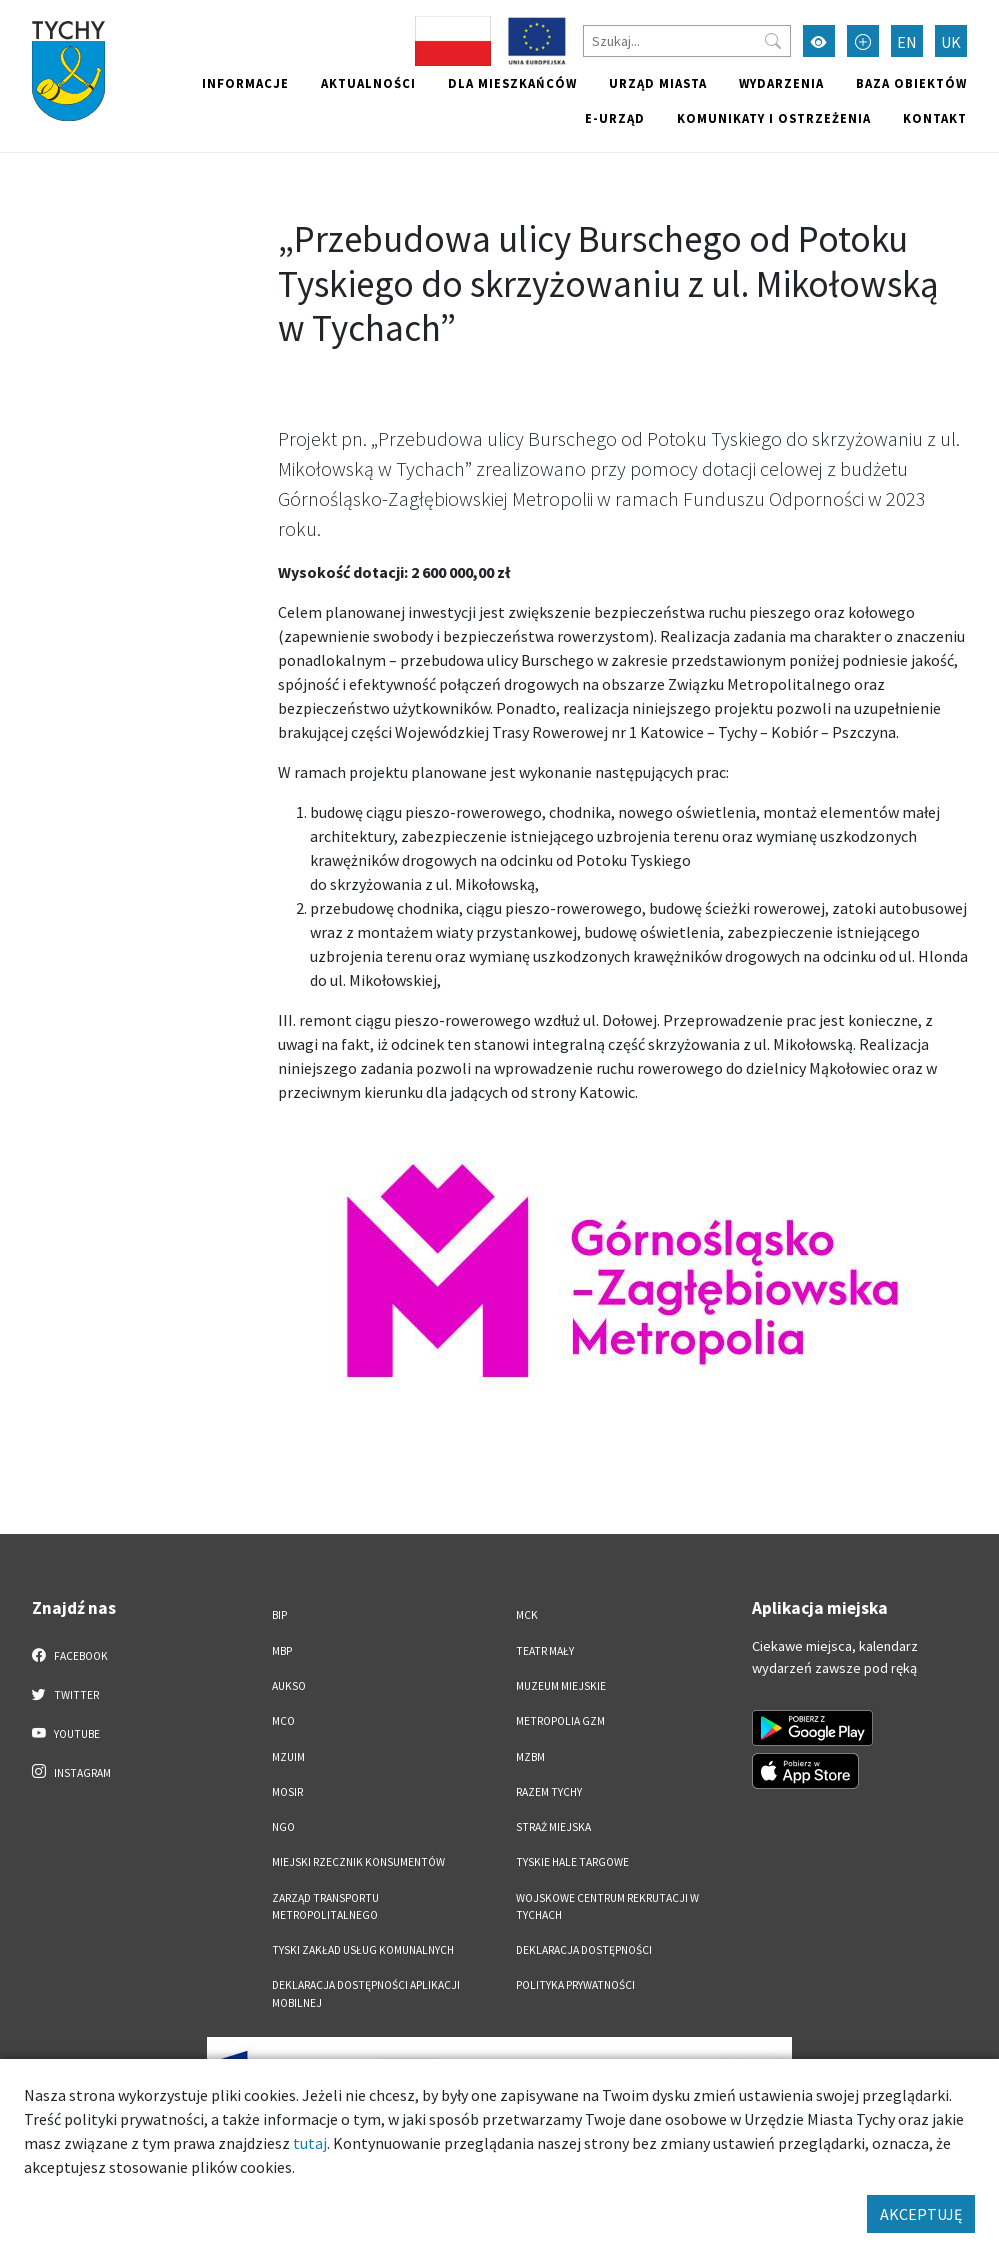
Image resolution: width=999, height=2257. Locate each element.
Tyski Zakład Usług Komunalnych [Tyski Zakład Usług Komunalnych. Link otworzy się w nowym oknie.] (363, 1950)
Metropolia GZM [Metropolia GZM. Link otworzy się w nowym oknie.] (560, 1721)
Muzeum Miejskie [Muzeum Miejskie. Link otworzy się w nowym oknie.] (561, 1686)
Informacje (245, 83)
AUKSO (289, 1686)
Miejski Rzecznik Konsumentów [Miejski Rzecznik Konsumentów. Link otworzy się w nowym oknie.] (358, 1862)
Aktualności (368, 83)
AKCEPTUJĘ (921, 2214)
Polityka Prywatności (575, 1985)
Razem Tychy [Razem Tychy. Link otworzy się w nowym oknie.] (549, 1792)
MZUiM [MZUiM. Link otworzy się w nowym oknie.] (288, 1757)
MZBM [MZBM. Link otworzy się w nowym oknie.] (530, 1757)
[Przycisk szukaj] (773, 41)
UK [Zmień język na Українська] (951, 42)
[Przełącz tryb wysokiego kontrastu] (819, 41)
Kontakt (935, 118)
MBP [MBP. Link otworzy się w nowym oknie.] (282, 1651)
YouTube (66, 1733)
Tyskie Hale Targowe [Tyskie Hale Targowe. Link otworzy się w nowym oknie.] (572, 1862)
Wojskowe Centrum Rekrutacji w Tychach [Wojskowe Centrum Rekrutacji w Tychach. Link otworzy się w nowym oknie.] (607, 1906)
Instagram (72, 1772)
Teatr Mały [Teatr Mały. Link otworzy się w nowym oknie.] (545, 1651)
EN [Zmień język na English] (907, 42)
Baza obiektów (911, 83)
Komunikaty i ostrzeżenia (774, 118)
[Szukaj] (687, 41)
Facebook (70, 1655)
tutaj (310, 2143)
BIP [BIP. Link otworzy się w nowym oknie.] (279, 1615)
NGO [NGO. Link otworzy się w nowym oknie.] (283, 1827)
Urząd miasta (658, 83)
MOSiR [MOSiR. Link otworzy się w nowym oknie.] (287, 1792)
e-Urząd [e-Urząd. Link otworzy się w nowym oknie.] (615, 118)
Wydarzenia (781, 83)
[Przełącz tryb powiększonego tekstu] (863, 41)
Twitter (66, 1694)
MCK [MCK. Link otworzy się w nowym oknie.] (527, 1615)
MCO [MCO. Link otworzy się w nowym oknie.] (283, 1721)
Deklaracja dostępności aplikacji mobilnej (366, 1993)
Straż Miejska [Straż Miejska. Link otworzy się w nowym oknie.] (553, 1827)
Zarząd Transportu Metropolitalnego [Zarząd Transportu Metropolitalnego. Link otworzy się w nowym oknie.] (325, 1906)
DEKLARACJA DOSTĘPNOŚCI (584, 1950)
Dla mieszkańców (512, 83)
